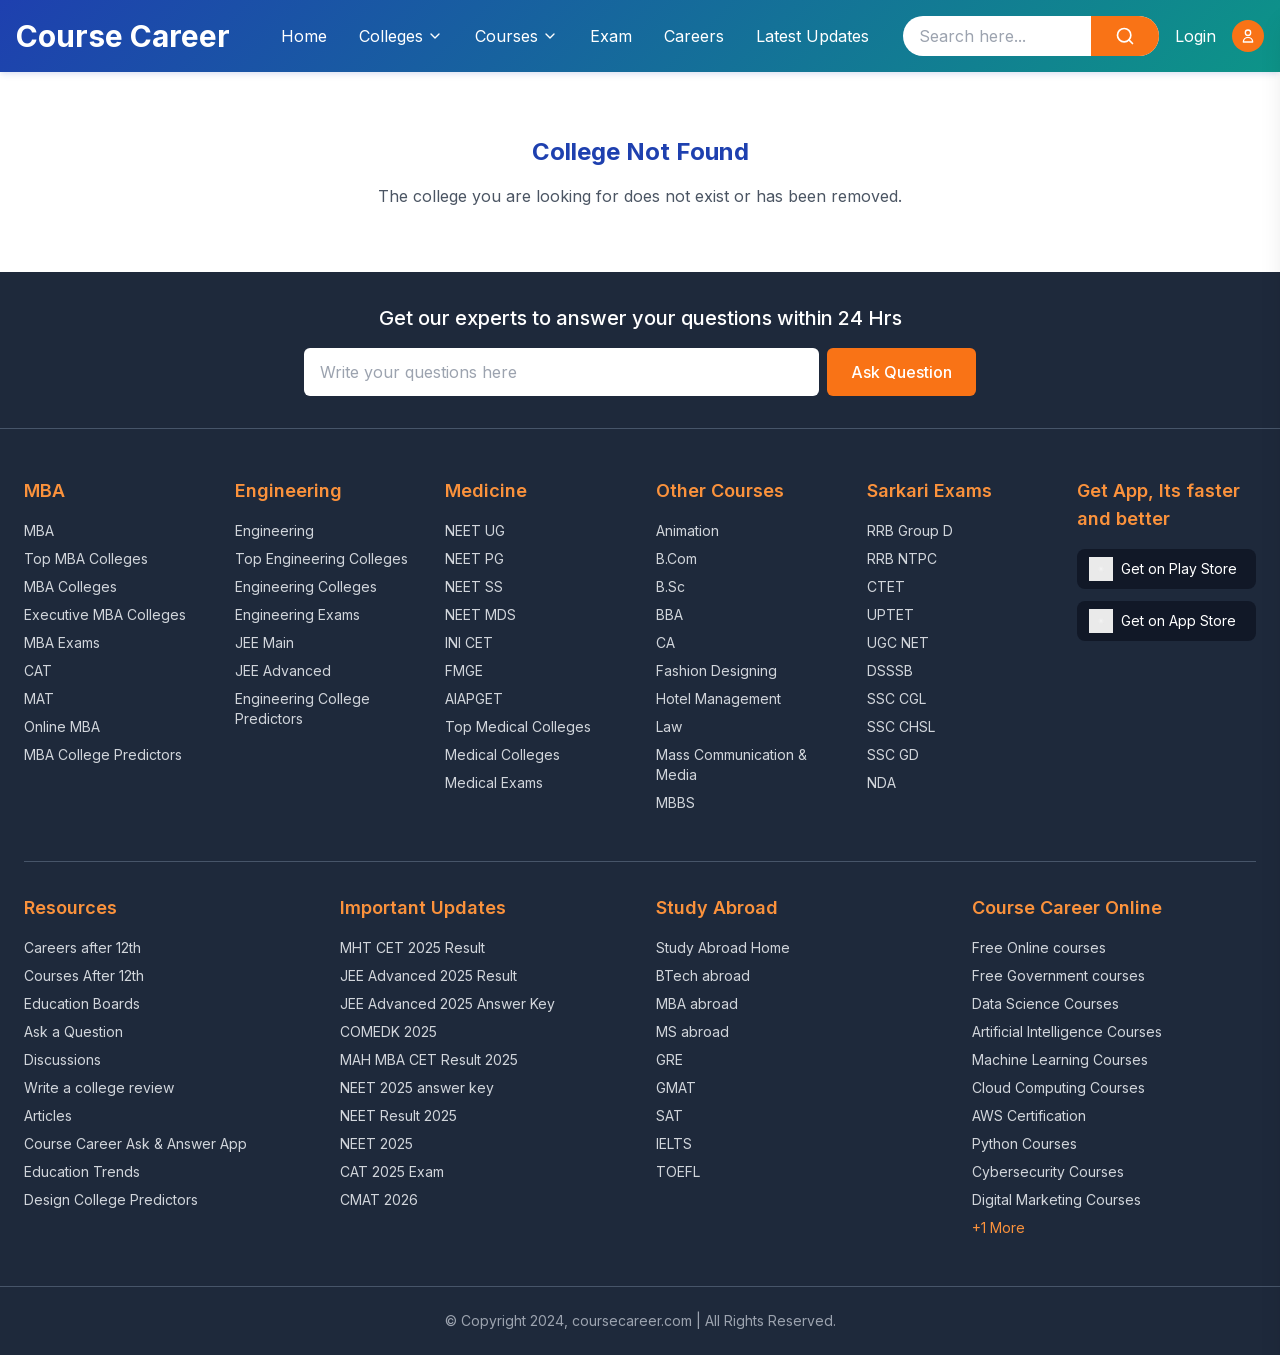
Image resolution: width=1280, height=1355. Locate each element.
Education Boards (82, 1003)
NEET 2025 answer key (417, 1087)
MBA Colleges (70, 586)
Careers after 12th (82, 947)
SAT (669, 1115)
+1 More (998, 1227)
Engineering (274, 530)
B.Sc (670, 586)
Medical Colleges (502, 754)
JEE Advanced (283, 670)
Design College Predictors (111, 1199)
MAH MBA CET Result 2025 (429, 1059)
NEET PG (474, 558)
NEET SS (474, 586)
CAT (38, 670)
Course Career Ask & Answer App (135, 1143)
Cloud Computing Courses (1058, 1087)
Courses (516, 36)
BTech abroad (703, 975)
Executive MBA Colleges (105, 614)
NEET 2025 (376, 1143)
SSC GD (893, 754)
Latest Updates (812, 36)
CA (665, 642)
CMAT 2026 (379, 1199)
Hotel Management (718, 698)
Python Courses (1024, 1143)
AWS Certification (1029, 1115)
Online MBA (62, 726)
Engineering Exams (297, 614)
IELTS (674, 1143)
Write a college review (99, 1087)
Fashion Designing (716, 670)
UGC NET (898, 642)
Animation (687, 530)
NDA (881, 782)
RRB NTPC (902, 558)
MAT (39, 698)
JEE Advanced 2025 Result (428, 975)
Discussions (62, 1059)
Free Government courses (1058, 975)
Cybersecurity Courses (1048, 1171)
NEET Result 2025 (398, 1115)
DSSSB (890, 670)
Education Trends (82, 1171)
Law (669, 726)
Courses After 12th (84, 975)
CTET (886, 586)
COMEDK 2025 (388, 1031)
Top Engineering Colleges (321, 558)
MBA (39, 530)
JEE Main (264, 642)
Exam (611, 36)
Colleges (401, 36)
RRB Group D (910, 530)
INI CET (469, 642)
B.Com (676, 558)
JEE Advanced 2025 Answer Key (447, 1003)
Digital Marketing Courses (1056, 1199)
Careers (694, 36)
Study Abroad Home (723, 947)
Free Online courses (1039, 947)
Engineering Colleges (306, 586)
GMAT (676, 1087)
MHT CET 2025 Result (412, 947)
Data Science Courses (1045, 1003)
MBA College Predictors (103, 754)
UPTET (890, 614)
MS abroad (692, 1031)
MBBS (675, 802)
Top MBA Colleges (86, 558)
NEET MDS (480, 614)
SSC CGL (896, 698)
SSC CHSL (901, 726)
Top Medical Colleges (518, 726)
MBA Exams (62, 642)
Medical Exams (494, 782)
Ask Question (901, 372)
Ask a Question (73, 1031)
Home (304, 36)
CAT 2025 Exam (392, 1171)
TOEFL (678, 1171)
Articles (48, 1115)
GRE (669, 1059)
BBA (669, 614)
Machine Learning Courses (1060, 1059)
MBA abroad (697, 1003)
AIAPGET (474, 698)
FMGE (464, 670)
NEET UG (475, 530)
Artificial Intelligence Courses (1067, 1031)
